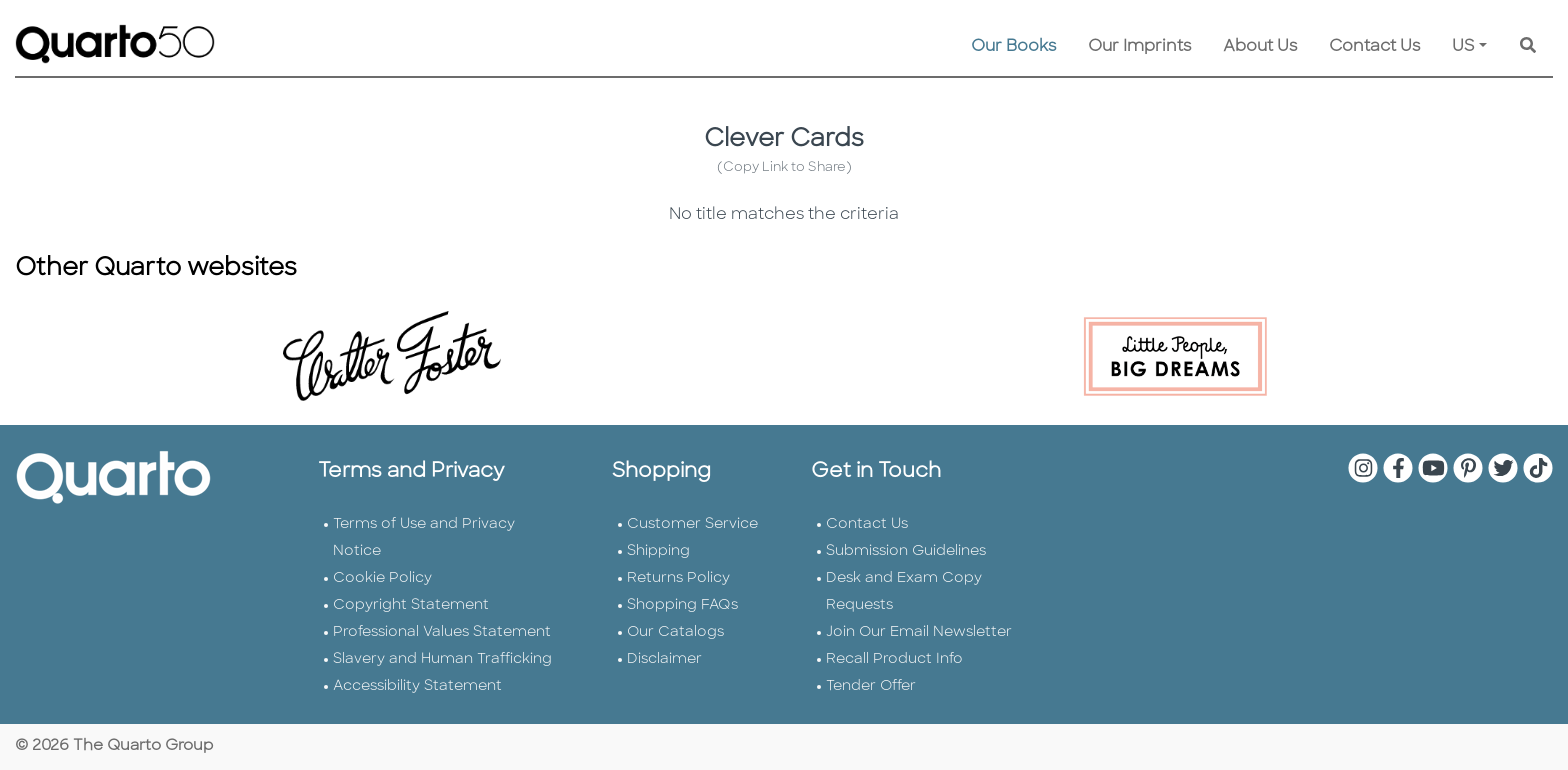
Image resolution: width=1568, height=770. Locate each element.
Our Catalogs (675, 632)
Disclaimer (664, 659)
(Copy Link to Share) (784, 167)
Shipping (658, 551)
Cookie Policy (382, 578)
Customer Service (692, 524)
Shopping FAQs (682, 605)
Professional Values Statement (442, 632)
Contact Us (1374, 47)
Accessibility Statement (417, 686)
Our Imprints (1139, 47)
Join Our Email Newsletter (919, 632)
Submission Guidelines (906, 551)
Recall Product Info (894, 659)
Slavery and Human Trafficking (442, 659)
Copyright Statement (411, 605)
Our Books (1013, 47)
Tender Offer (871, 686)
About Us (1260, 47)
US (1463, 47)
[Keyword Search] (1528, 47)
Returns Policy (678, 578)
